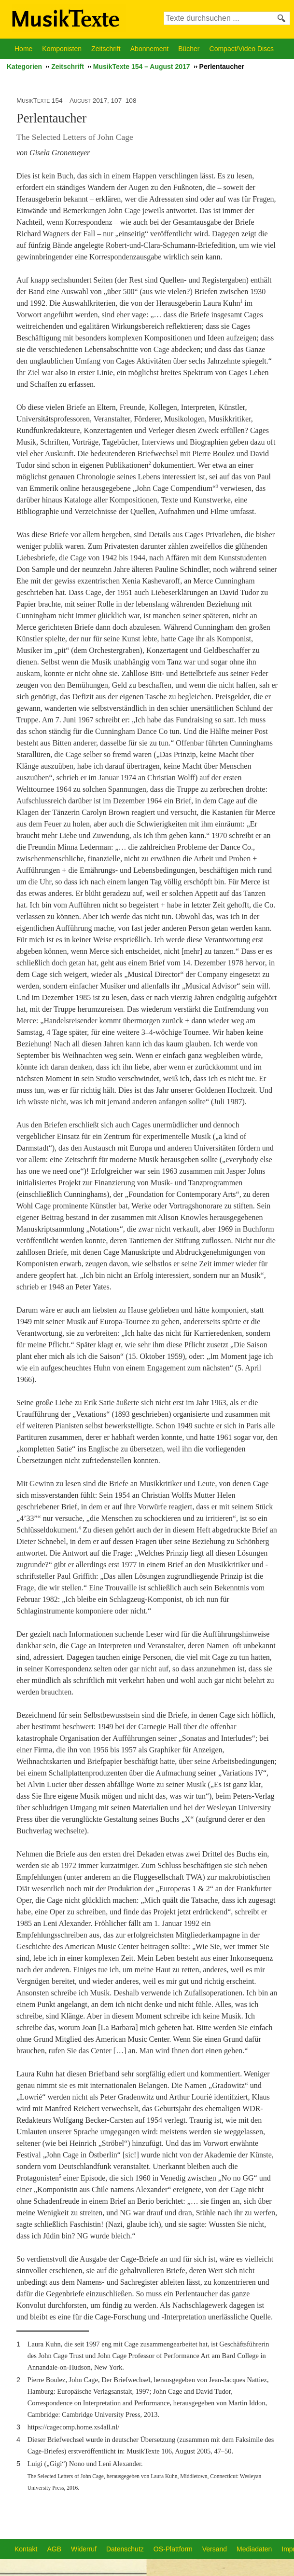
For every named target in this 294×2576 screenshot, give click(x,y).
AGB (54, 2549)
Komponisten (62, 49)
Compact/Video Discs (242, 49)
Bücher (188, 49)
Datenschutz (125, 2549)
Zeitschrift (106, 49)
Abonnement (149, 49)
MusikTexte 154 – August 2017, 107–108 (76, 100)
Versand (214, 2549)
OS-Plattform (173, 2549)
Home (23, 49)
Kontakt (25, 2549)
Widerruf (84, 2549)
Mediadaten (254, 2549)
